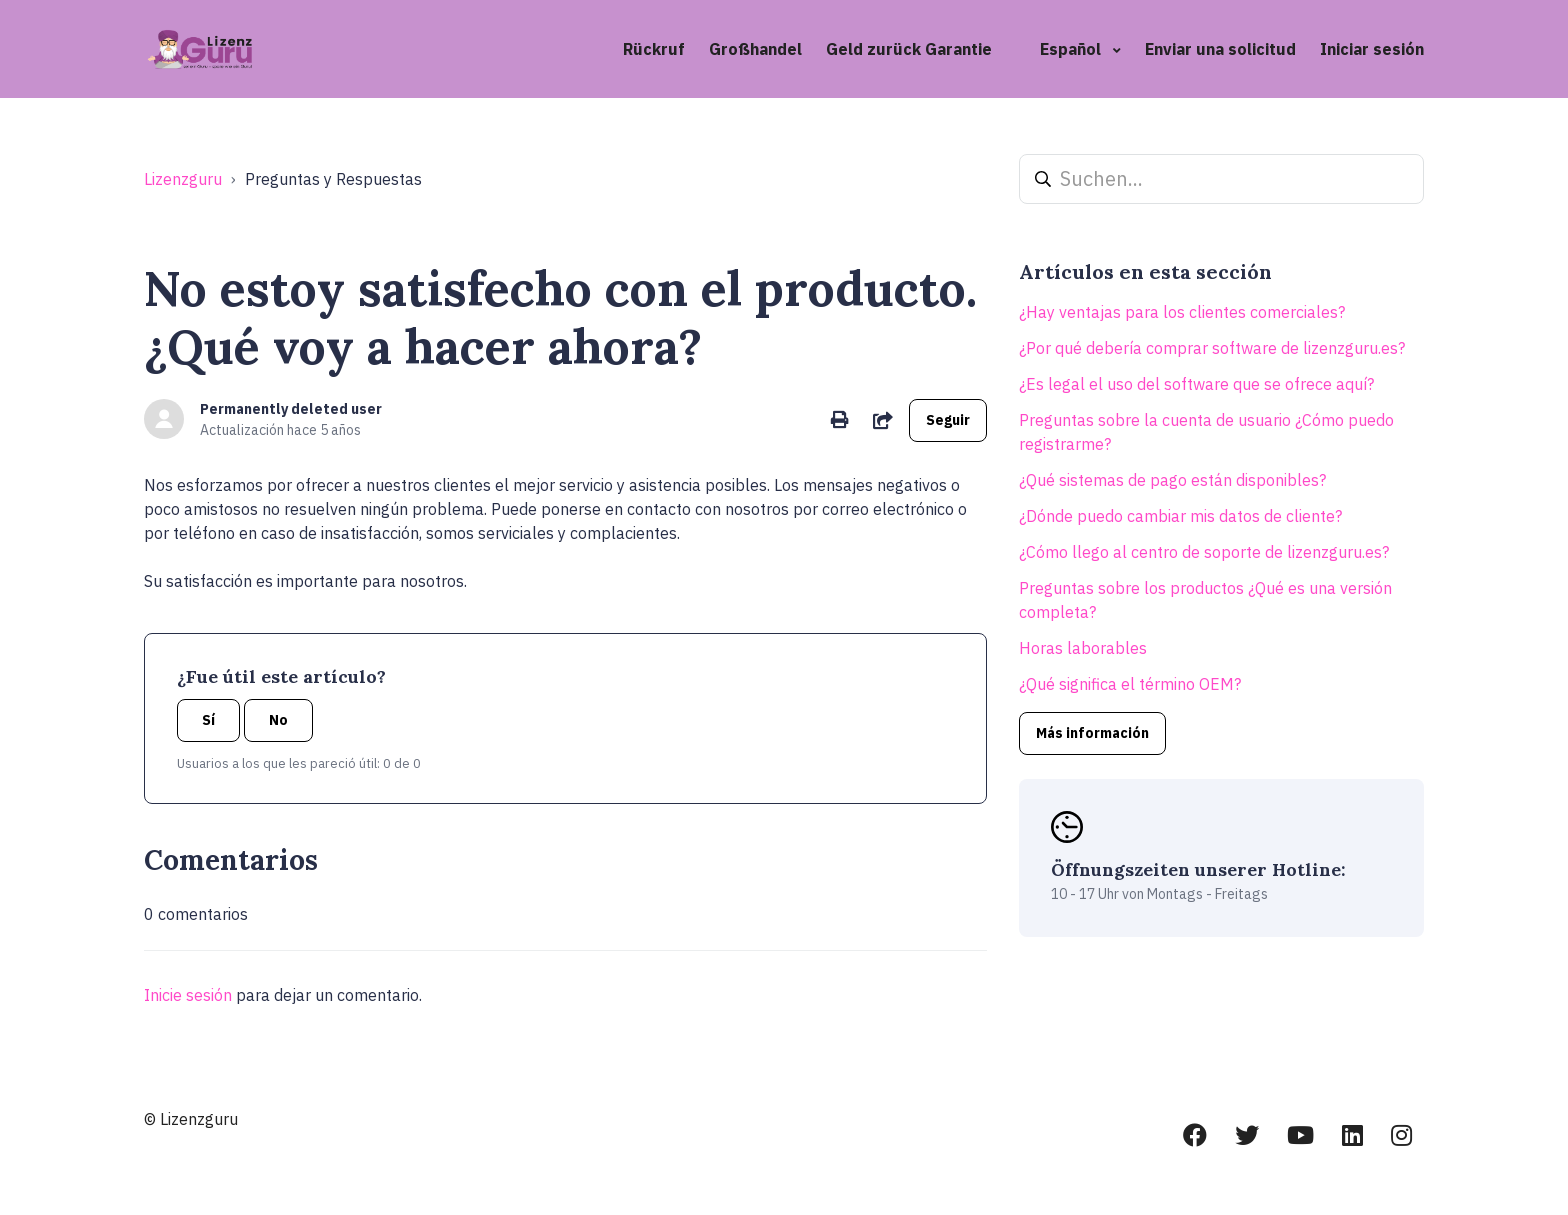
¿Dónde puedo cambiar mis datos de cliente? (1180, 516)
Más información (1092, 733)
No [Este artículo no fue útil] (278, 720)
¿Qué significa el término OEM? (1130, 684)
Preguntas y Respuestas (333, 179)
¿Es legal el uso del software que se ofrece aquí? (1196, 384)
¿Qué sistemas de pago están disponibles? (1172, 480)
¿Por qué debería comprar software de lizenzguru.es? (1212, 348)
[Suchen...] (1221, 179)
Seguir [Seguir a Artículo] (948, 420)
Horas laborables (1083, 648)
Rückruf (654, 49)
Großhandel (755, 49)
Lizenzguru (183, 179)
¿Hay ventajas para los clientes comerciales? (1182, 312)
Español (1072, 49)
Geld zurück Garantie (909, 49)
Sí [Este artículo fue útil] (208, 720)
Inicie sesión (188, 995)
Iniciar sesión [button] (1372, 49)
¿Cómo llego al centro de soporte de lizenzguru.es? (1204, 552)
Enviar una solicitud (1220, 49)
